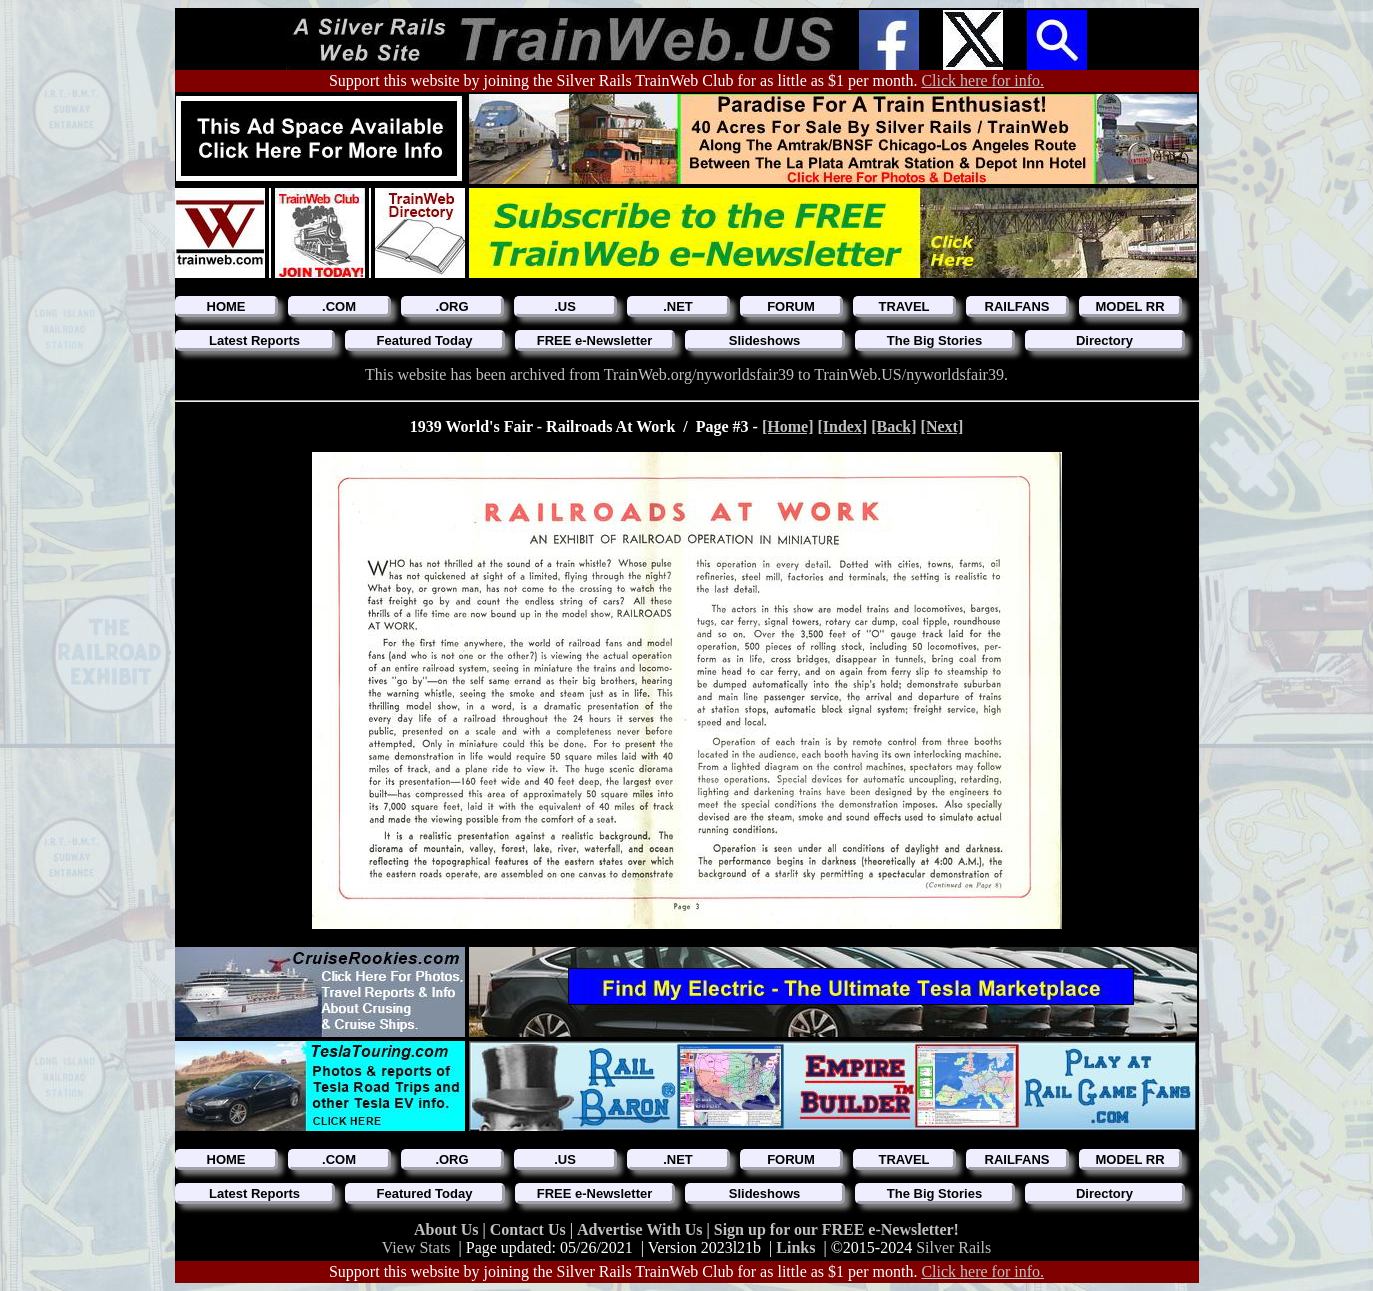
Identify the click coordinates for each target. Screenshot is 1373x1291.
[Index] (842, 426)
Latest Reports (254, 340)
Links (795, 1247)
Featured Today (425, 340)
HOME (226, 306)
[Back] (893, 426)
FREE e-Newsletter (595, 340)
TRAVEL (903, 306)
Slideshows (765, 340)
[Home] (788, 426)
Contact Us (530, 1229)
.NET (678, 306)
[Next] (942, 426)
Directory (1104, 340)
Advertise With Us (642, 1229)
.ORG (451, 306)
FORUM (791, 306)
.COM (339, 306)
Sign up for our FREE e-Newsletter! (836, 1229)
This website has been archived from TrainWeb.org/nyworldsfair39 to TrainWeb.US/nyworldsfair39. (686, 374)
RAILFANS (1017, 306)
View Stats (416, 1247)
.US (565, 306)
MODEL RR (1129, 306)
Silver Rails (953, 1247)
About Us (448, 1229)
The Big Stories (934, 340)
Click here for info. (982, 80)
